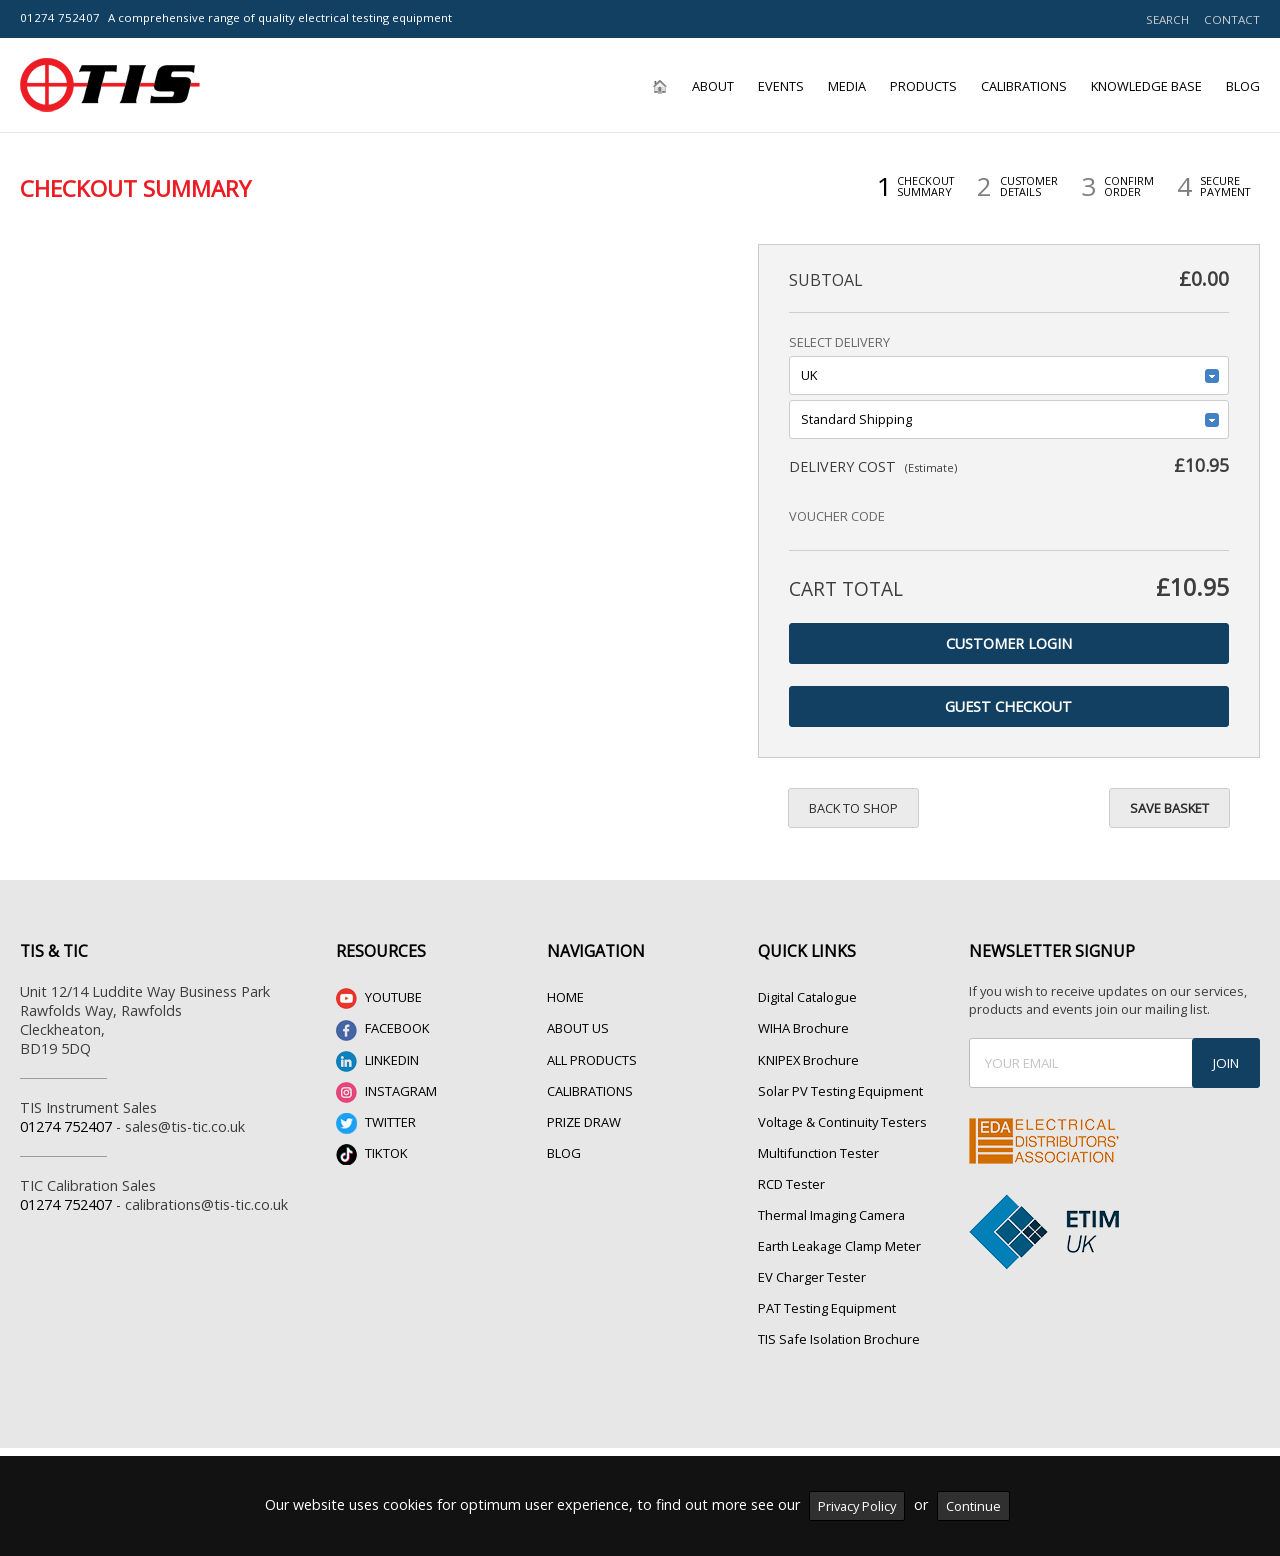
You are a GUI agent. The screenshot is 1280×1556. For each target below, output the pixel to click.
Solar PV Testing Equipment (840, 1091)
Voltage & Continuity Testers (842, 1122)
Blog (1243, 86)
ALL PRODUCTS (592, 1060)
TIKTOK (372, 1154)
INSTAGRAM (386, 1092)
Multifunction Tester (818, 1153)
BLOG (564, 1153)
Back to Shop (853, 808)
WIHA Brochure (803, 1028)
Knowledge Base (1146, 86)
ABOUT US (578, 1028)
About (713, 86)
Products (923, 86)
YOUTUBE (379, 998)
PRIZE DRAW (584, 1122)
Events (781, 86)
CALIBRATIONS (590, 1091)
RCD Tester (791, 1184)
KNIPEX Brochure (808, 1060)
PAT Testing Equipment (827, 1308)
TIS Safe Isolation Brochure (839, 1339)
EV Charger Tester (812, 1277)
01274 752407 (60, 17)
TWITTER (376, 1123)
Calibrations (1024, 86)
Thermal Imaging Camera (831, 1215)
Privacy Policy (857, 1506)
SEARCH (1167, 19)
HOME (565, 997)
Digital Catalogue (807, 997)
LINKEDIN (377, 1061)
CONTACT (1232, 19)
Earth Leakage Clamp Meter (839, 1246)
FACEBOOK (383, 1029)
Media (847, 86)
